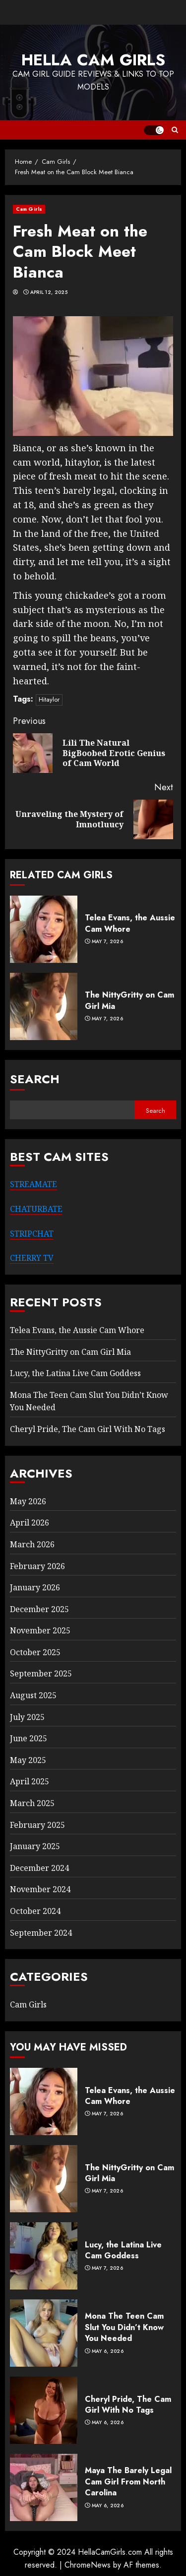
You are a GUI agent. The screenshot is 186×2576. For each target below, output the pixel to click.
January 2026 (35, 1587)
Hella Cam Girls (93, 59)
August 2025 (33, 1695)
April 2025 (29, 1781)
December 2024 (39, 1867)
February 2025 (37, 1824)
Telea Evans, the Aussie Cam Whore (130, 923)
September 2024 (41, 1932)
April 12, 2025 (48, 292)
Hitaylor (49, 699)
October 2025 (35, 1652)
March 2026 (32, 1544)
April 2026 (29, 1522)
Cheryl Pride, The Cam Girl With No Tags (87, 1429)
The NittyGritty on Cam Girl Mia (129, 1000)
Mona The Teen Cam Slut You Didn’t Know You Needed (124, 2327)
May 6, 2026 (108, 2351)
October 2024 (35, 1911)
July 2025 (27, 1717)
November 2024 (40, 1889)
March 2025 (32, 1803)
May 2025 (28, 1760)
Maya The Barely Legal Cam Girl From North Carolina (128, 2481)
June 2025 (28, 1738)
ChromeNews (87, 2565)
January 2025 (35, 1846)
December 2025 (39, 1609)
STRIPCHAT (32, 1233)
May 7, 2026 (107, 941)
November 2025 (40, 1630)
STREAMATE (33, 1184)
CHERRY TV (32, 1257)
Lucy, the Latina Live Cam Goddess (75, 1373)
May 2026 (28, 1501)
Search (35, 1079)
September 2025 (41, 1673)
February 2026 (37, 1566)
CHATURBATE (36, 1208)
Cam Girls (29, 209)
